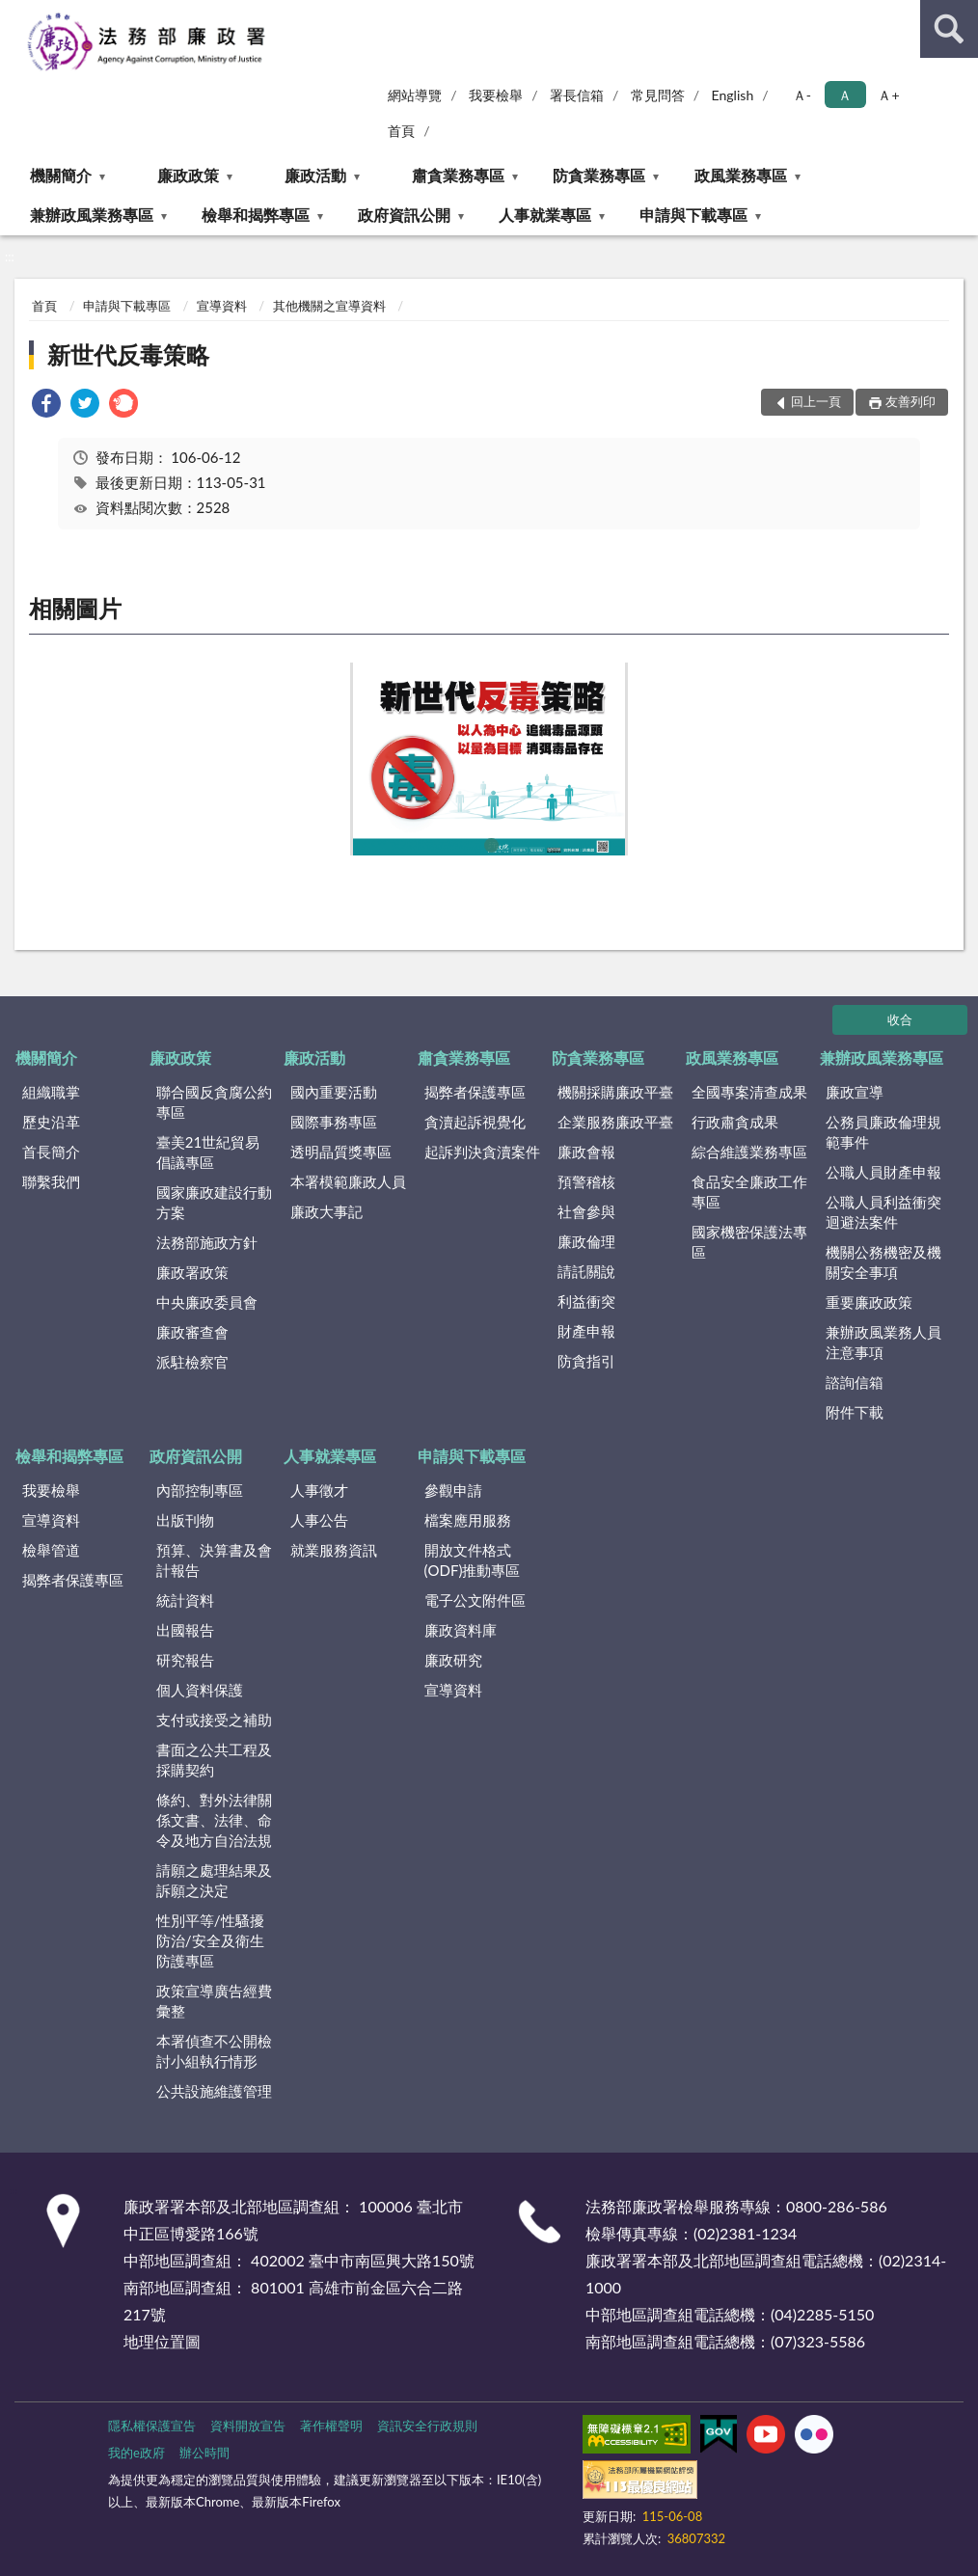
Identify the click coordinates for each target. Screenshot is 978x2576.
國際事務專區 (333, 1121)
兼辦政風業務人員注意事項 (883, 1342)
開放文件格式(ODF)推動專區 (472, 1560)
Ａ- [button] (802, 95)
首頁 (401, 130)
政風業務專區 (740, 175)
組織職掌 (51, 1091)
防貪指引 (586, 1360)
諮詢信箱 (854, 1382)
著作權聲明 (331, 2425)
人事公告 (319, 1520)
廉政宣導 (854, 1091)
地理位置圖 (162, 2341)
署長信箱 (577, 95)
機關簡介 (61, 175)
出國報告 (185, 1630)
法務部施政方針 (207, 1242)
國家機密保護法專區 (749, 1242)
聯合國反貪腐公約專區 (214, 1102)
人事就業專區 (545, 214)
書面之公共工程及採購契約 (214, 1759)
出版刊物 (185, 1520)
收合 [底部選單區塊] (899, 1019)
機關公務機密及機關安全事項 (883, 1262)
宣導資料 (222, 305)
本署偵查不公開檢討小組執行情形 (214, 2051)
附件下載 (854, 1412)
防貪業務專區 (599, 175)
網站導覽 (415, 95)
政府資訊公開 (404, 214)
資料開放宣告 (247, 2425)
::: (15, 14)
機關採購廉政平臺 (615, 1091)
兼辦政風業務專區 (91, 214)
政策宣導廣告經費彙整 (214, 2001)
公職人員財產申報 (883, 1171)
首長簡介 (51, 1151)
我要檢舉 (496, 95)
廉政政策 (188, 175)
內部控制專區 (199, 1490)
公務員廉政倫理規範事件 (883, 1132)
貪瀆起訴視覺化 (475, 1121)
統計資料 (185, 1600)
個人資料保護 (199, 1689)
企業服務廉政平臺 (615, 1121)
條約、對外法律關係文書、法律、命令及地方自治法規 (214, 1820)
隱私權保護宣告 (152, 2425)
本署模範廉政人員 (348, 1181)
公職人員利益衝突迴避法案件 (883, 1212)
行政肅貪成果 (735, 1121)
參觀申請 (453, 1490)
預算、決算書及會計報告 (214, 1560)
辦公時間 (204, 2452)
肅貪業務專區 (458, 175)
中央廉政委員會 (207, 1302)
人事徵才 (319, 1490)
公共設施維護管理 (214, 2091)
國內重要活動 (333, 1091)
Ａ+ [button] (888, 95)
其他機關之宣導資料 (329, 305)
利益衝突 (586, 1301)
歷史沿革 (51, 1121)
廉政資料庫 (460, 1630)
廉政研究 (453, 1659)
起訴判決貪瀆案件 (482, 1151)
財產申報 (586, 1331)
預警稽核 (586, 1181)
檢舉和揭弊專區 (256, 214)
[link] (46, 405)
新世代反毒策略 (128, 354)
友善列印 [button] (910, 401)
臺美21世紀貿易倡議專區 (207, 1152)
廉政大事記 (326, 1211)
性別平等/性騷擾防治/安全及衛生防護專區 (210, 1940)
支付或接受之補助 (214, 1719)
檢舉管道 (51, 1550)
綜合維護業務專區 (749, 1151)
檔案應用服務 (467, 1520)
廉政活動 (315, 175)
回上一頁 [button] (816, 401)
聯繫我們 (51, 1181)
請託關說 (586, 1271)
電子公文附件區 (475, 1600)
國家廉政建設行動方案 (214, 1202)
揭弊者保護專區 (475, 1091)
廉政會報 (586, 1151)
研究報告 (185, 1659)
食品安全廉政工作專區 (749, 1191)
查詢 (949, 29)
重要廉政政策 (869, 1302)
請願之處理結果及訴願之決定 (214, 1880)
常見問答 (658, 95)
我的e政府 (136, 2452)
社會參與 (586, 1211)
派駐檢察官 (192, 1361)
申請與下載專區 (693, 214)
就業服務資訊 (333, 1550)
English (733, 95)
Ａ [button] (845, 95)
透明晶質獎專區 (341, 1151)
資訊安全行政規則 (427, 2425)
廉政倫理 (586, 1241)
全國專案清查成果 (749, 1091)
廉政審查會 (192, 1332)
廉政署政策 (192, 1272)
